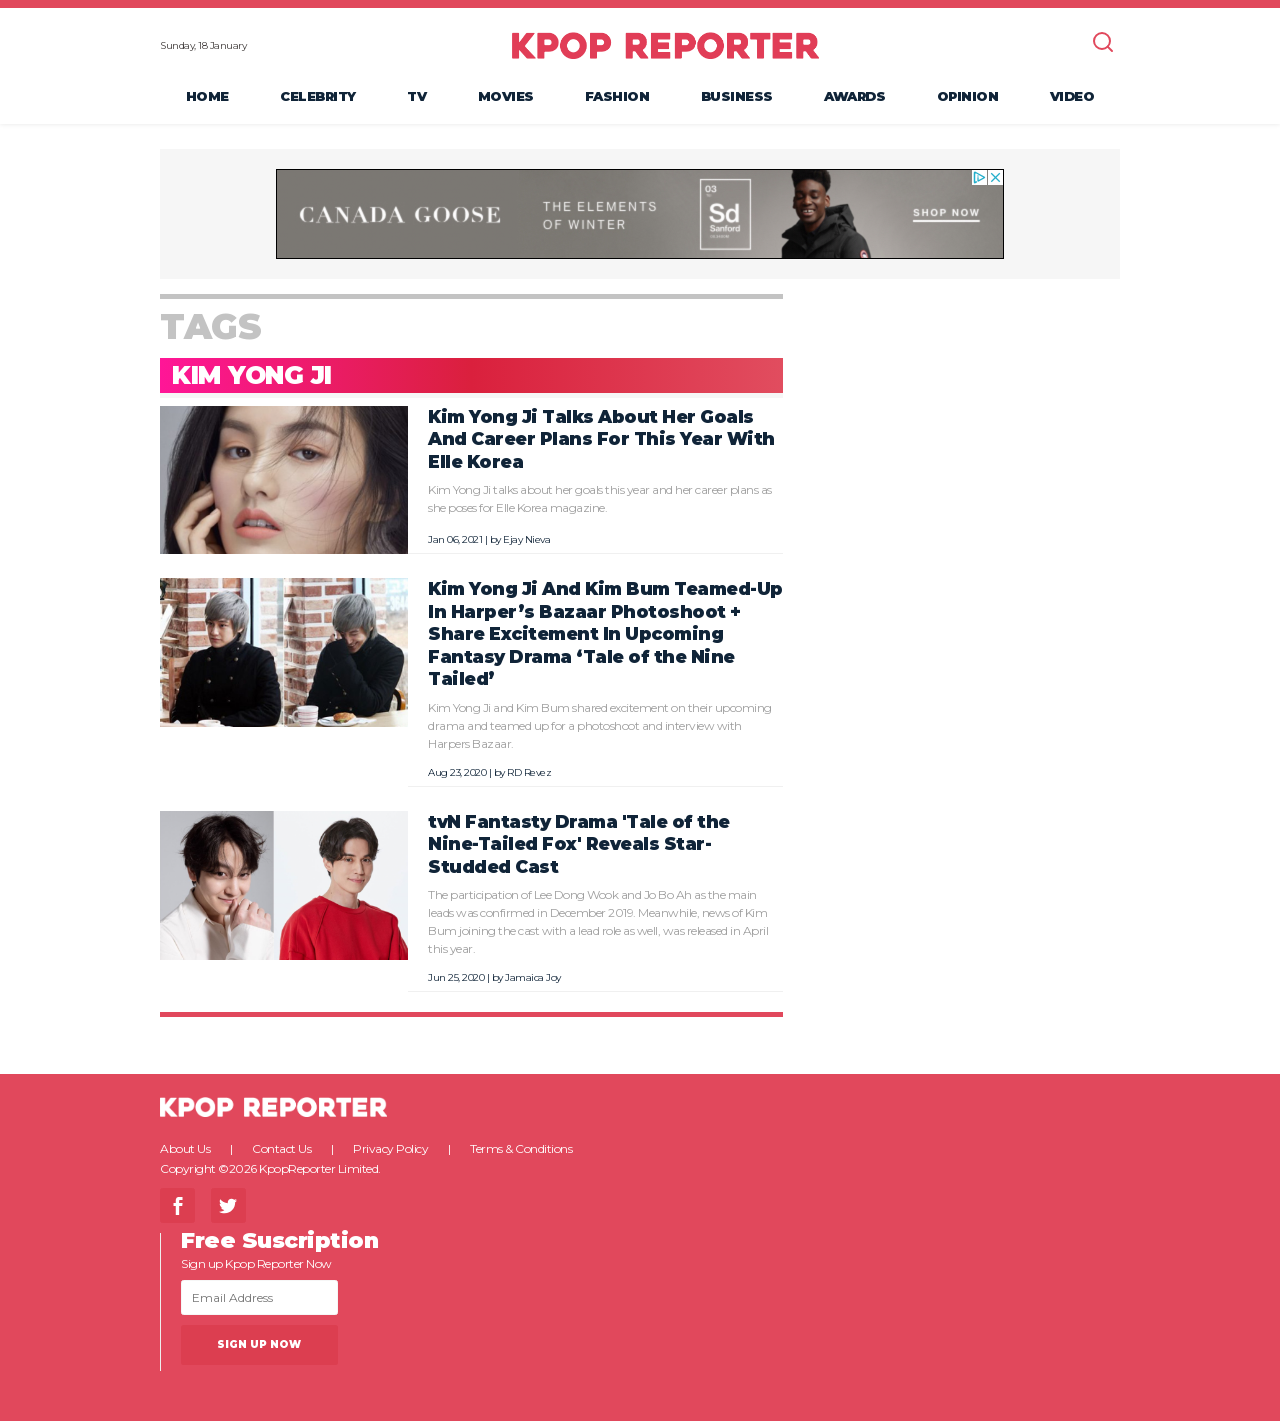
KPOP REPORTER (665, 45)
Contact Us (281, 1148)
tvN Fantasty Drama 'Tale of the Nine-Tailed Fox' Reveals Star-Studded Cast (579, 844)
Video (1072, 96)
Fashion (617, 96)
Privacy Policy (390, 1148)
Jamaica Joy (533, 977)
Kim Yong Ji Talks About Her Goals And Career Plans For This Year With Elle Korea (601, 439)
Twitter (228, 1205)
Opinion (968, 96)
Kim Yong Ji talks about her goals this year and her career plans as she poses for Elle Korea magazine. (600, 498)
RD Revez (529, 772)
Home (207, 96)
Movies (506, 96)
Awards (854, 96)
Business (737, 96)
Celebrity (318, 96)
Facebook (177, 1205)
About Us (185, 1148)
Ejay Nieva (526, 539)
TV (416, 96)
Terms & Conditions (521, 1148)
